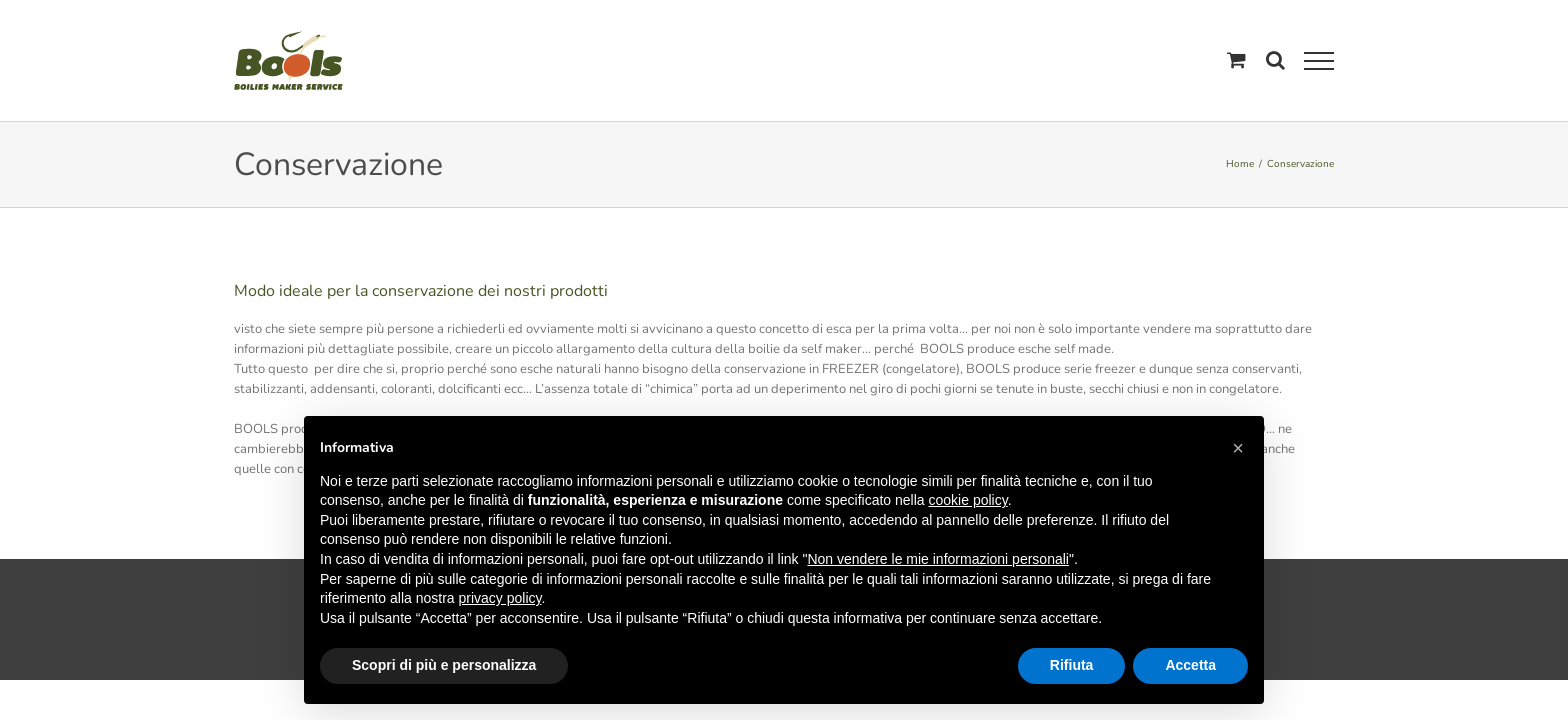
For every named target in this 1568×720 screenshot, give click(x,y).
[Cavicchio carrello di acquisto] (1236, 59)
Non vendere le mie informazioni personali (937, 559)
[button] (1238, 448)
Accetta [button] (1190, 665)
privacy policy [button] (500, 598)
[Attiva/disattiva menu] (1319, 61)
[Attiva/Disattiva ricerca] (1275, 60)
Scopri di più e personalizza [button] (444, 665)
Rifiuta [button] (1072, 665)
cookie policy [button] (968, 500)
